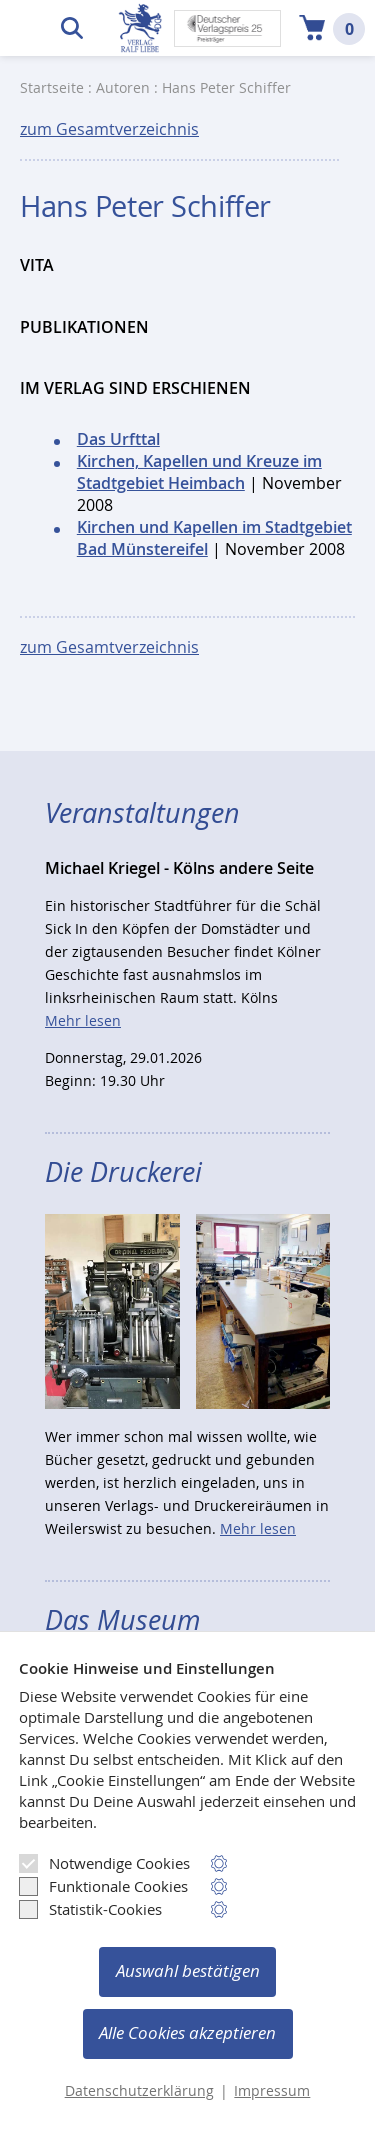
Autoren (123, 87)
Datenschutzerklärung (139, 2091)
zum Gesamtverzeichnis (109, 129)
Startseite (52, 87)
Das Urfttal (118, 439)
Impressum (272, 2091)
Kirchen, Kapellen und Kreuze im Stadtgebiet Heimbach (199, 472)
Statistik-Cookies (90, 1909)
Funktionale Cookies (103, 1886)
